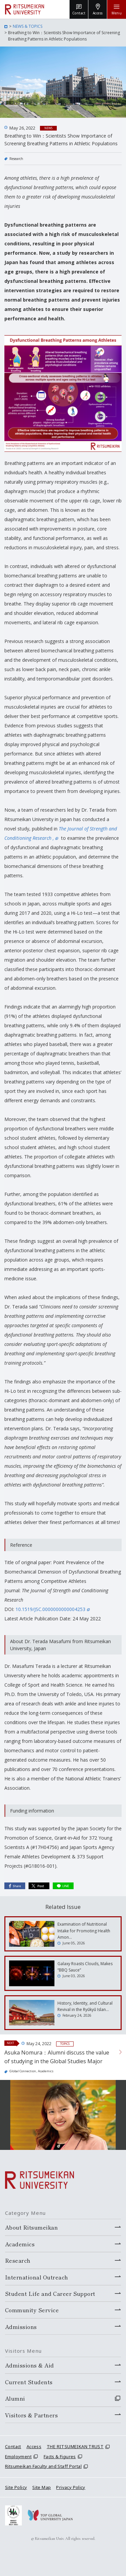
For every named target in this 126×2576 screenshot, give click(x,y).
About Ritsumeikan (31, 2227)
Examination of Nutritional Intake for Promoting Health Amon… (83, 1930)
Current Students (29, 2382)
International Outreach (36, 2277)
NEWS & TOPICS (27, 26)
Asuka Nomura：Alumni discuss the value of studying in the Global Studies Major (56, 2057)
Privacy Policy (70, 2487)
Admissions (21, 2327)
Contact (13, 2446)
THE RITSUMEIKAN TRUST (75, 2446)
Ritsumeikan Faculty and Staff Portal (43, 2466)
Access (34, 2446)
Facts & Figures (60, 2456)
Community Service (32, 2310)
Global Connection (22, 2071)
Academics (45, 2071)
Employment (18, 2456)
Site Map (41, 2487)
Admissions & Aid (29, 2365)
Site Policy (16, 2487)
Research (16, 158)
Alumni (15, 2398)
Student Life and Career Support (50, 2293)
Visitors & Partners (31, 2415)
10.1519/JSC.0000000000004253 (52, 1609)
